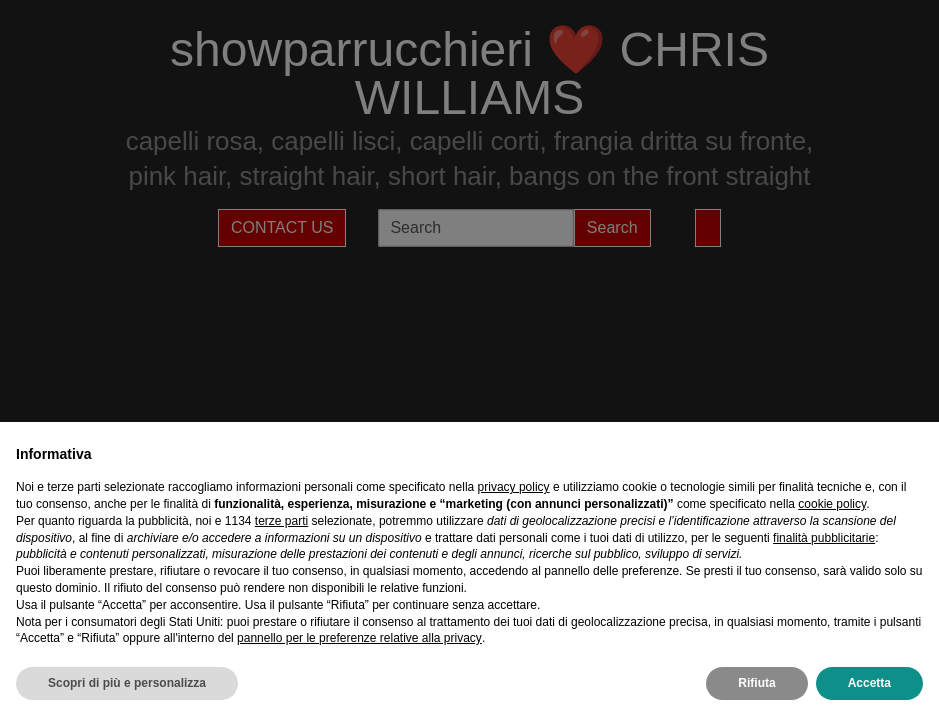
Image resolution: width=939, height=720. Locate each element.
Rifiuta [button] (756, 683)
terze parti (281, 521)
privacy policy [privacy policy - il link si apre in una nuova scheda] (514, 487)
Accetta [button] (869, 683)
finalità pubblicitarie (824, 538)
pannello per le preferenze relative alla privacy (359, 638)
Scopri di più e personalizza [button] (127, 683)
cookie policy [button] (832, 504)
